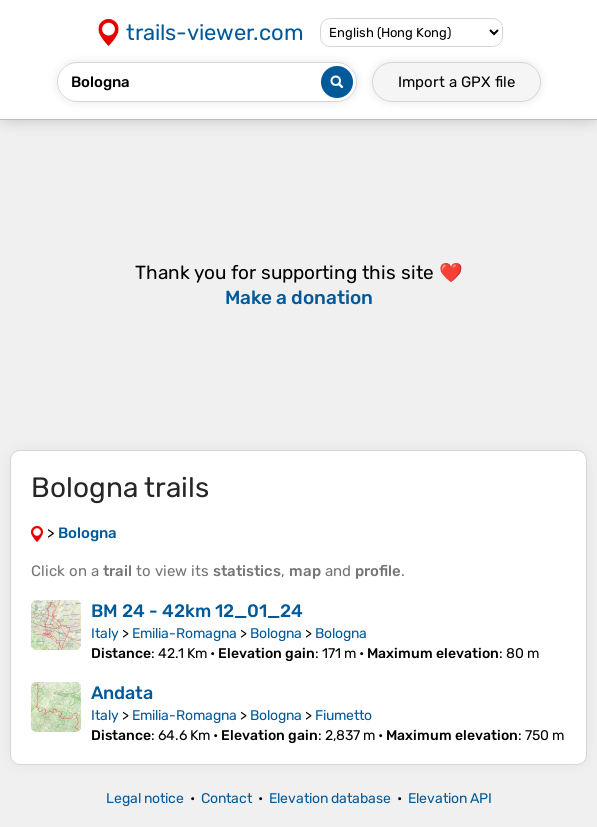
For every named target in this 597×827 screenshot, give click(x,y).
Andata (122, 693)
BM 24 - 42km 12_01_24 (197, 611)
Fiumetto (343, 715)
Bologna (276, 633)
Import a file (456, 82)
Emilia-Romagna (184, 633)
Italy (105, 633)
